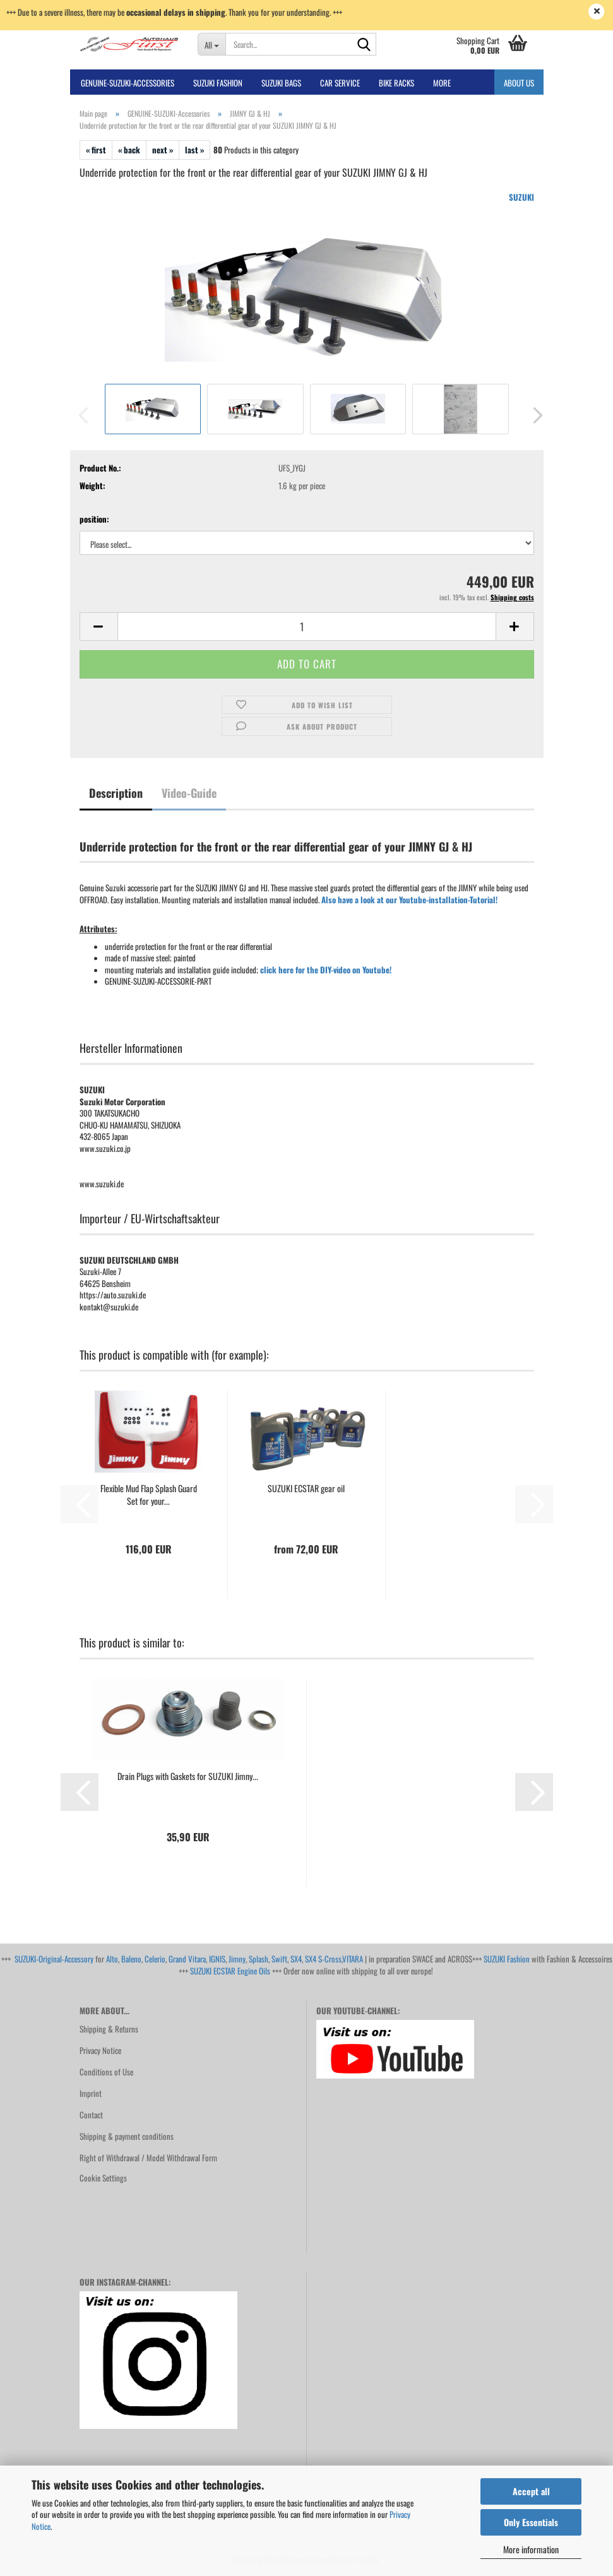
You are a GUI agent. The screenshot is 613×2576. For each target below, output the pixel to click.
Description (116, 793)
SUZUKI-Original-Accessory (54, 1958)
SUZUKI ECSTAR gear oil (306, 1488)
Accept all (531, 2491)
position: (94, 519)
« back (129, 149)
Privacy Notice (100, 2050)
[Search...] (211, 44)
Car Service (340, 82)
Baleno (131, 1958)
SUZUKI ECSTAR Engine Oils (230, 1970)
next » (162, 149)
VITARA (352, 1958)
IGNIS (217, 1958)
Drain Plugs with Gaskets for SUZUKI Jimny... (187, 1776)
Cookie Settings (103, 2177)
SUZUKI (521, 197)
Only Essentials (531, 2522)
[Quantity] (306, 626)
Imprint (91, 2093)
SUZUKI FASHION (217, 82)
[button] (534, 415)
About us (519, 82)
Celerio (155, 1958)
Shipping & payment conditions (127, 2136)
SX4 (296, 1958)
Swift (279, 1958)
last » (194, 149)
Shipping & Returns (109, 2028)
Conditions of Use (106, 2071)
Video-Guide (189, 793)
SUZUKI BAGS (281, 82)
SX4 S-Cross (323, 1958)
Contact (91, 2114)
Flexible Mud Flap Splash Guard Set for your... (148, 1494)
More (442, 82)
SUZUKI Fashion (507, 1958)
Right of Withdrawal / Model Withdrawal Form (148, 2157)
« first (96, 149)
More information (531, 2549)
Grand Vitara (187, 1958)
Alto (112, 1958)
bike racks (396, 82)
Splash (258, 1958)
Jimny (237, 1958)
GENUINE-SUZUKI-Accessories (127, 82)
